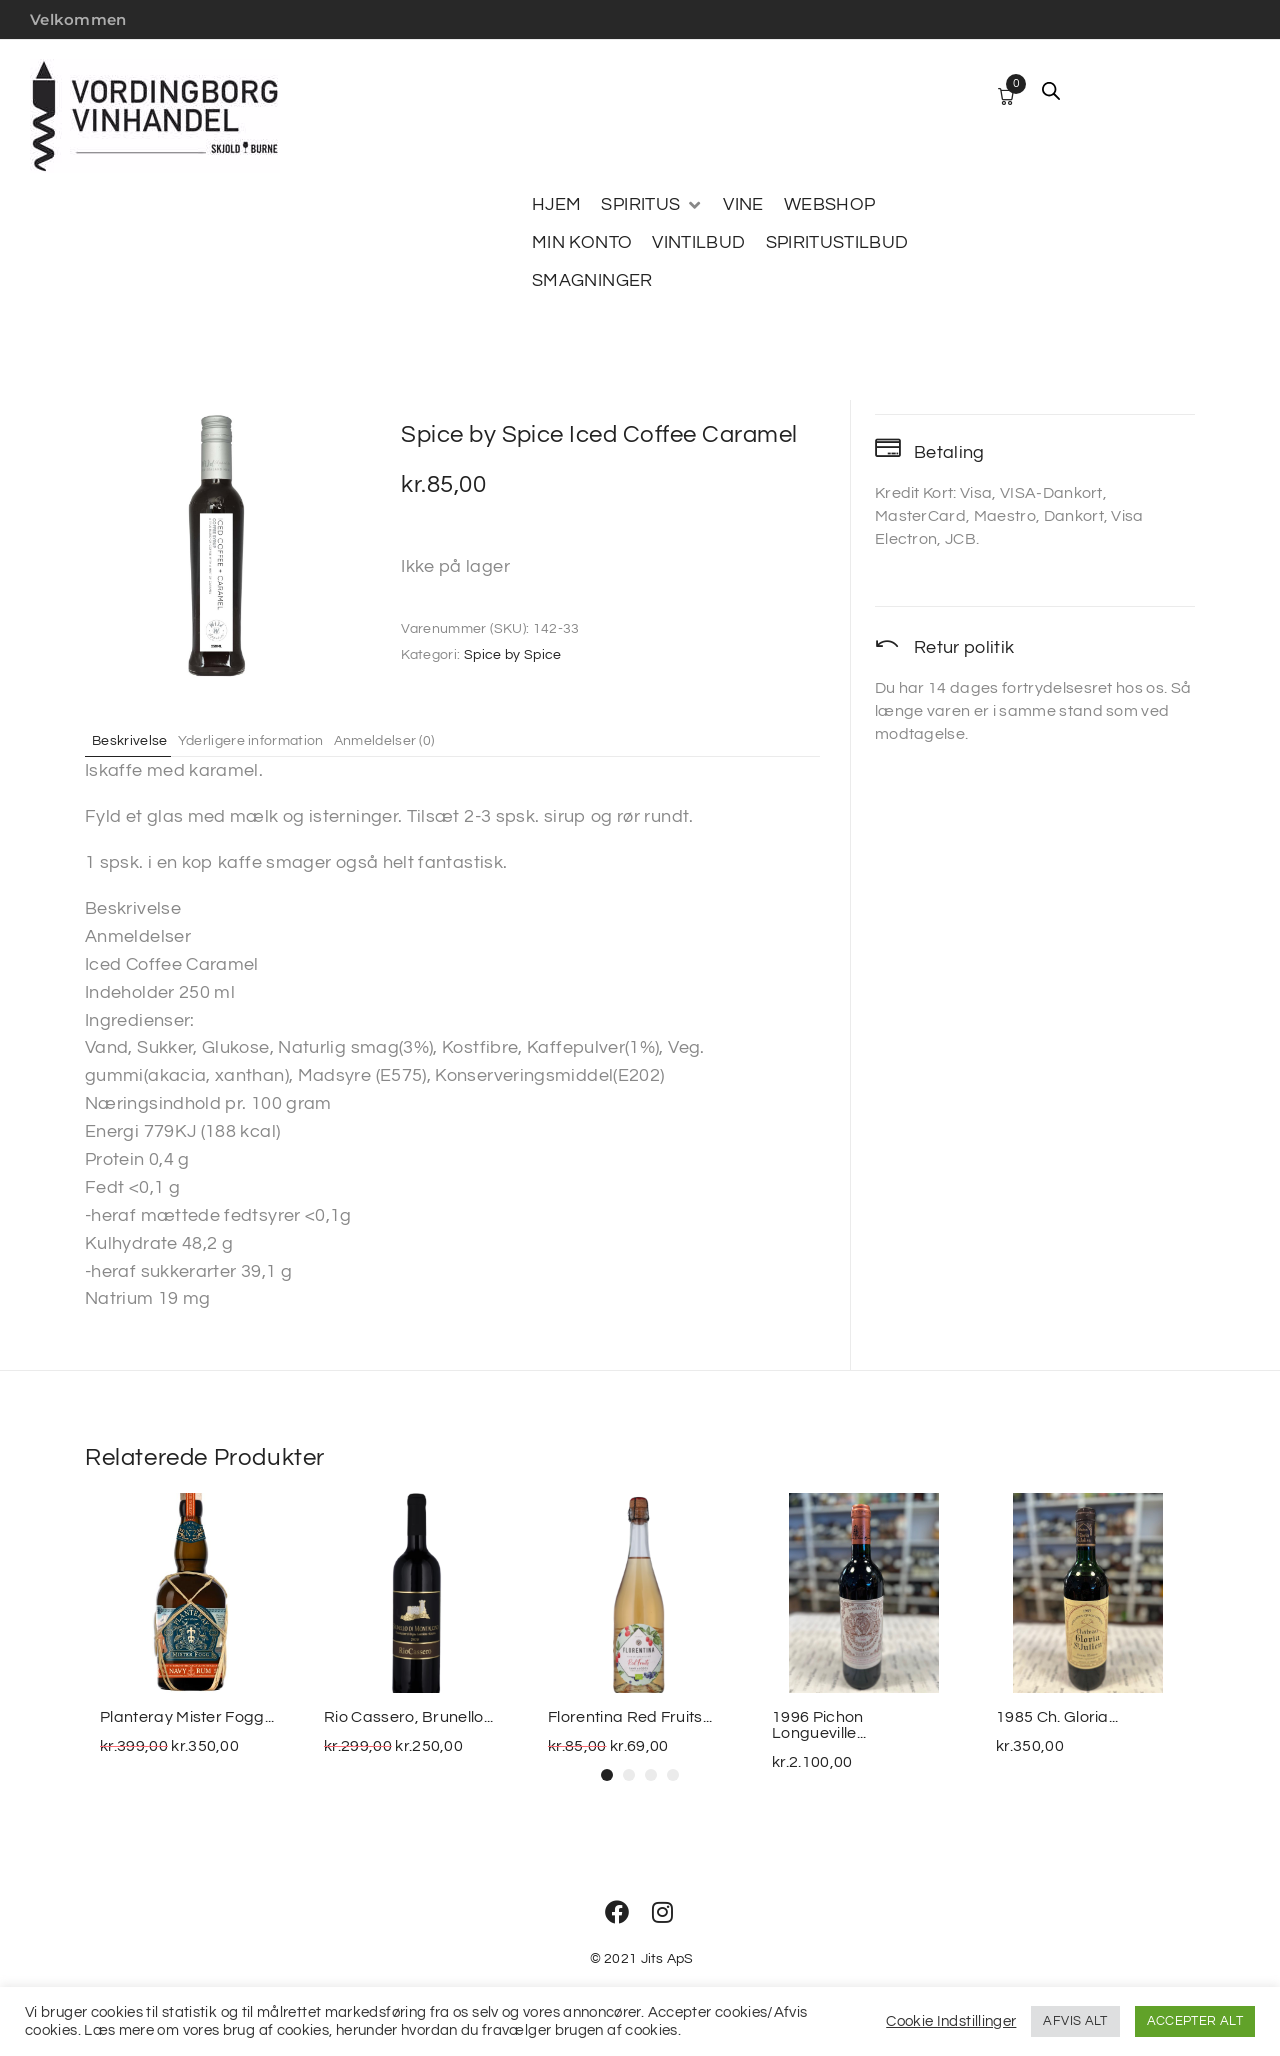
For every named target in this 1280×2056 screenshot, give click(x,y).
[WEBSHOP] (830, 205)
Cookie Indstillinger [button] (951, 2021)
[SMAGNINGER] (592, 281)
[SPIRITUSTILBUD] (837, 243)
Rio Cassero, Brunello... (409, 1717)
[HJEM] (556, 205)
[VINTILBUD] (698, 243)
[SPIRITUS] (652, 205)
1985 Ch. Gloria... (1057, 1717)
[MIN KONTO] (582, 243)
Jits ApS (667, 1959)
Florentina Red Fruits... (630, 1717)
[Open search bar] (1051, 91)
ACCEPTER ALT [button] (1195, 2021)
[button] (607, 1775)
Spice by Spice (513, 655)
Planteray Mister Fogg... (187, 1717)
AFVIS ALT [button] (1075, 2021)
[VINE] (743, 205)
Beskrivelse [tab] (138, 740)
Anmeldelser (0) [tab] (425, 740)
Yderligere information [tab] (274, 740)
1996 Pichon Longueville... (819, 1725)
